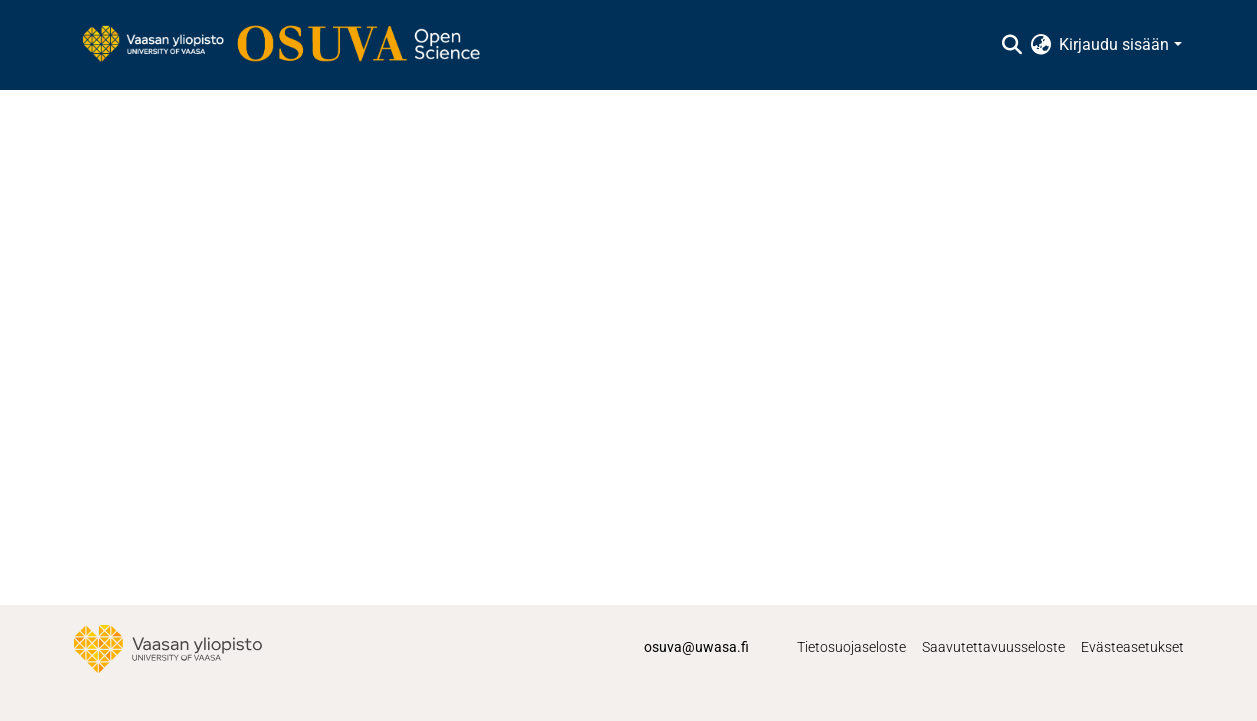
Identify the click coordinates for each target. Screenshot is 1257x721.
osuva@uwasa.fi (696, 647)
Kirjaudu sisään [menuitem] (1114, 44)
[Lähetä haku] (1011, 45)
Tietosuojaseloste (851, 647)
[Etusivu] (291, 45)
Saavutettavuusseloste (993, 647)
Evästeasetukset (1132, 647)
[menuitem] (1040, 45)
